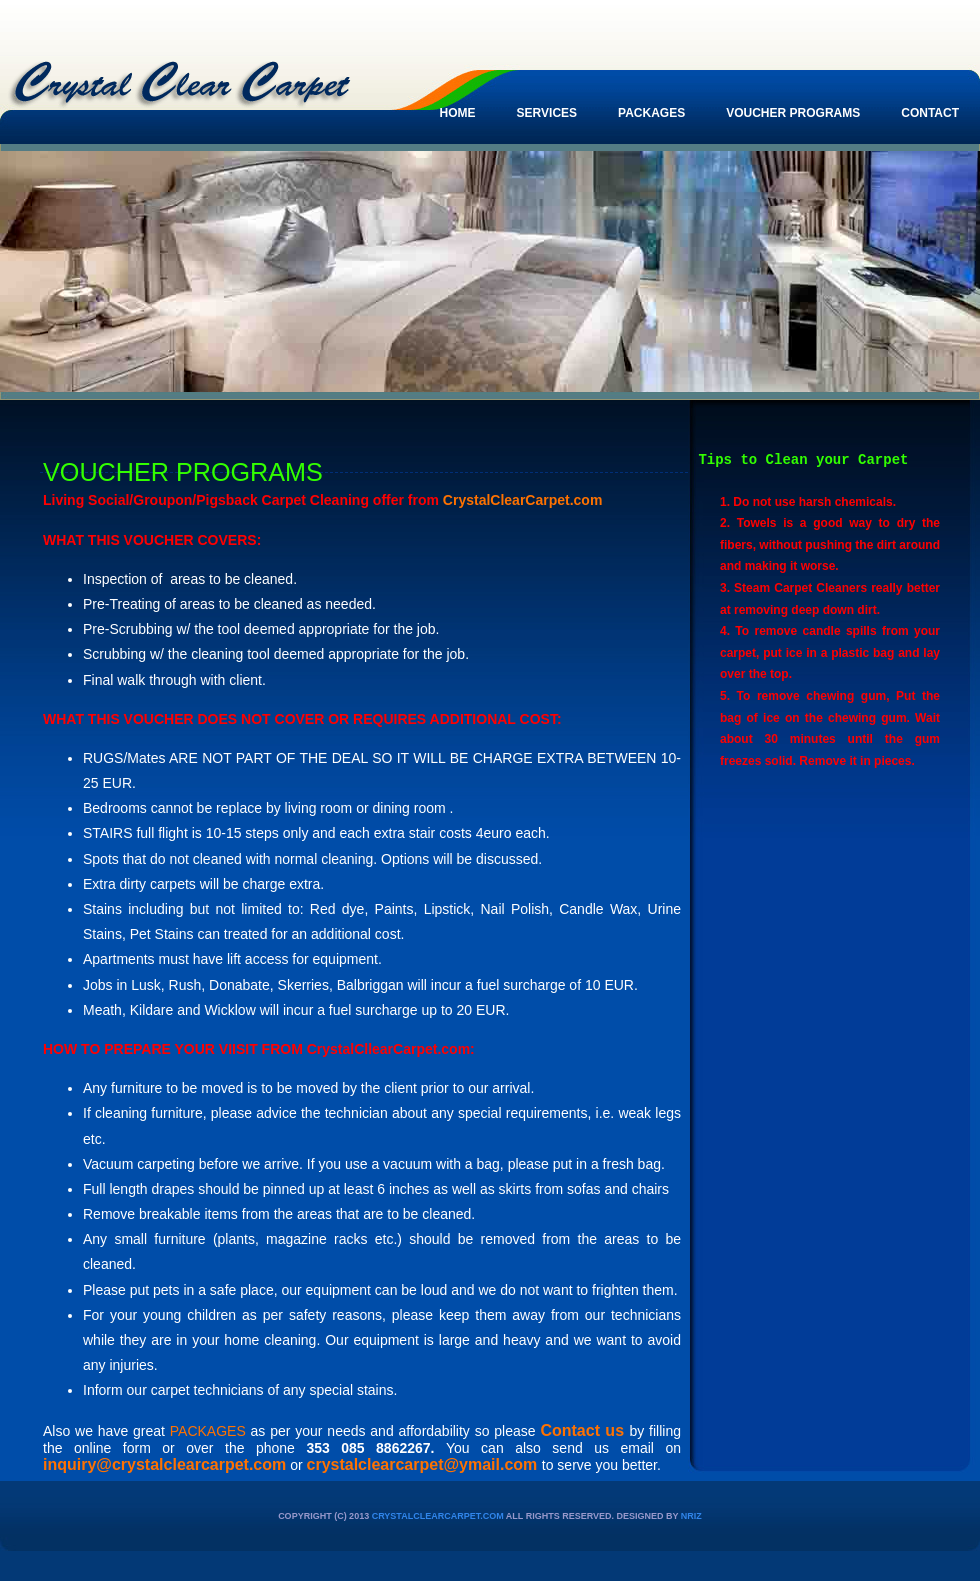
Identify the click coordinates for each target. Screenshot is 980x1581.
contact (930, 113)
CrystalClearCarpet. (508, 500)
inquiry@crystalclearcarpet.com (164, 1464)
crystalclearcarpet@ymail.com (422, 1464)
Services (547, 113)
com (588, 500)
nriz (691, 1516)
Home (458, 113)
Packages (651, 113)
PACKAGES (208, 1431)
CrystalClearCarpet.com (438, 1516)
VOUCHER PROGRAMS (793, 113)
